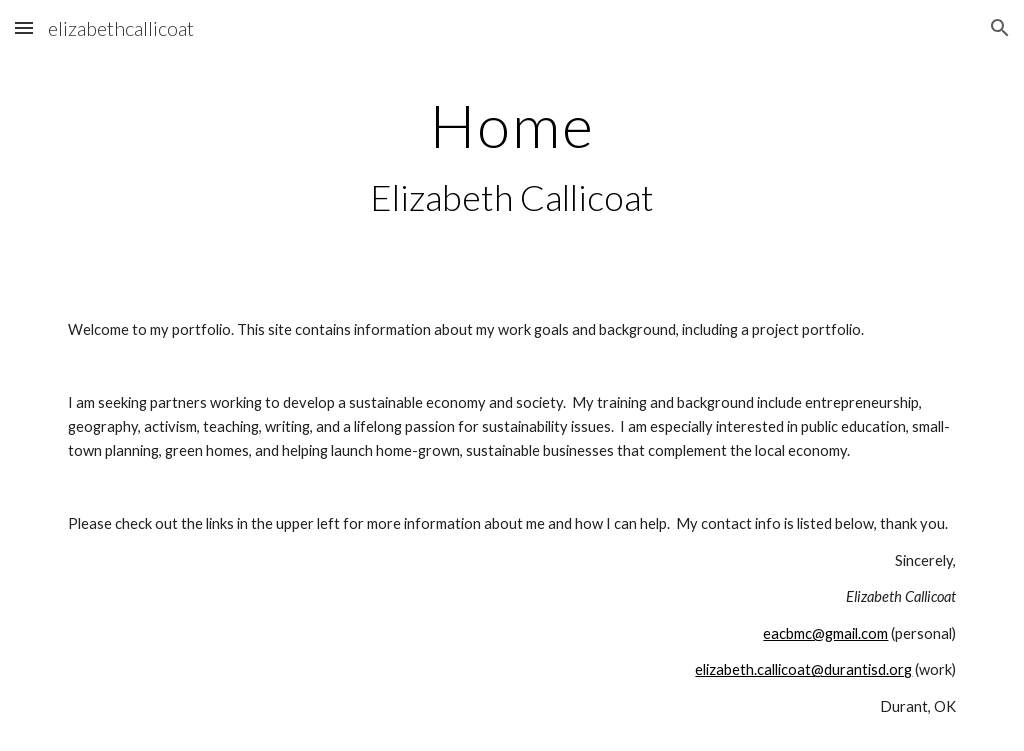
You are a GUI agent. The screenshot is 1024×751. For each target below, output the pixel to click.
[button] (24, 27)
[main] (512, 157)
